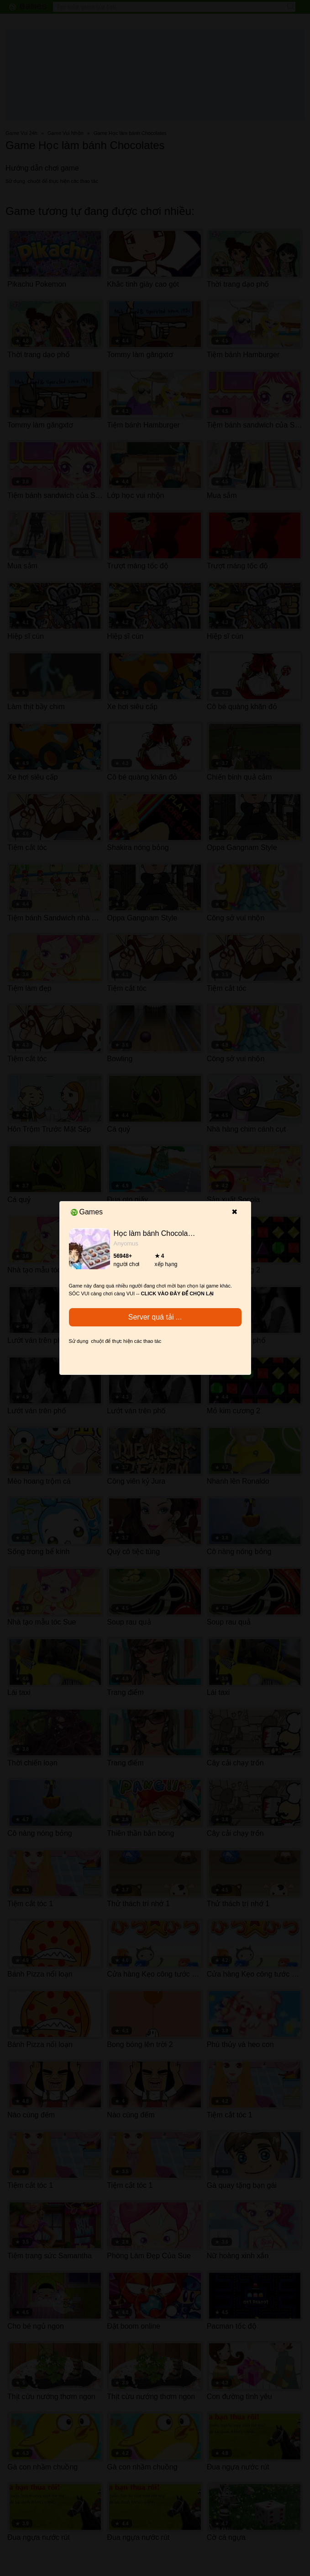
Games (87, 1212)
